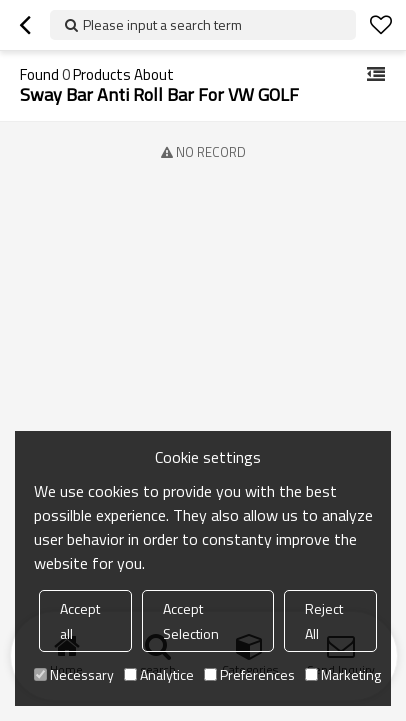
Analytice (159, 674)
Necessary (74, 674)
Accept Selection (191, 621)
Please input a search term (162, 24)
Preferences (249, 674)
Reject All (324, 621)
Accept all (80, 621)
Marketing (343, 674)
